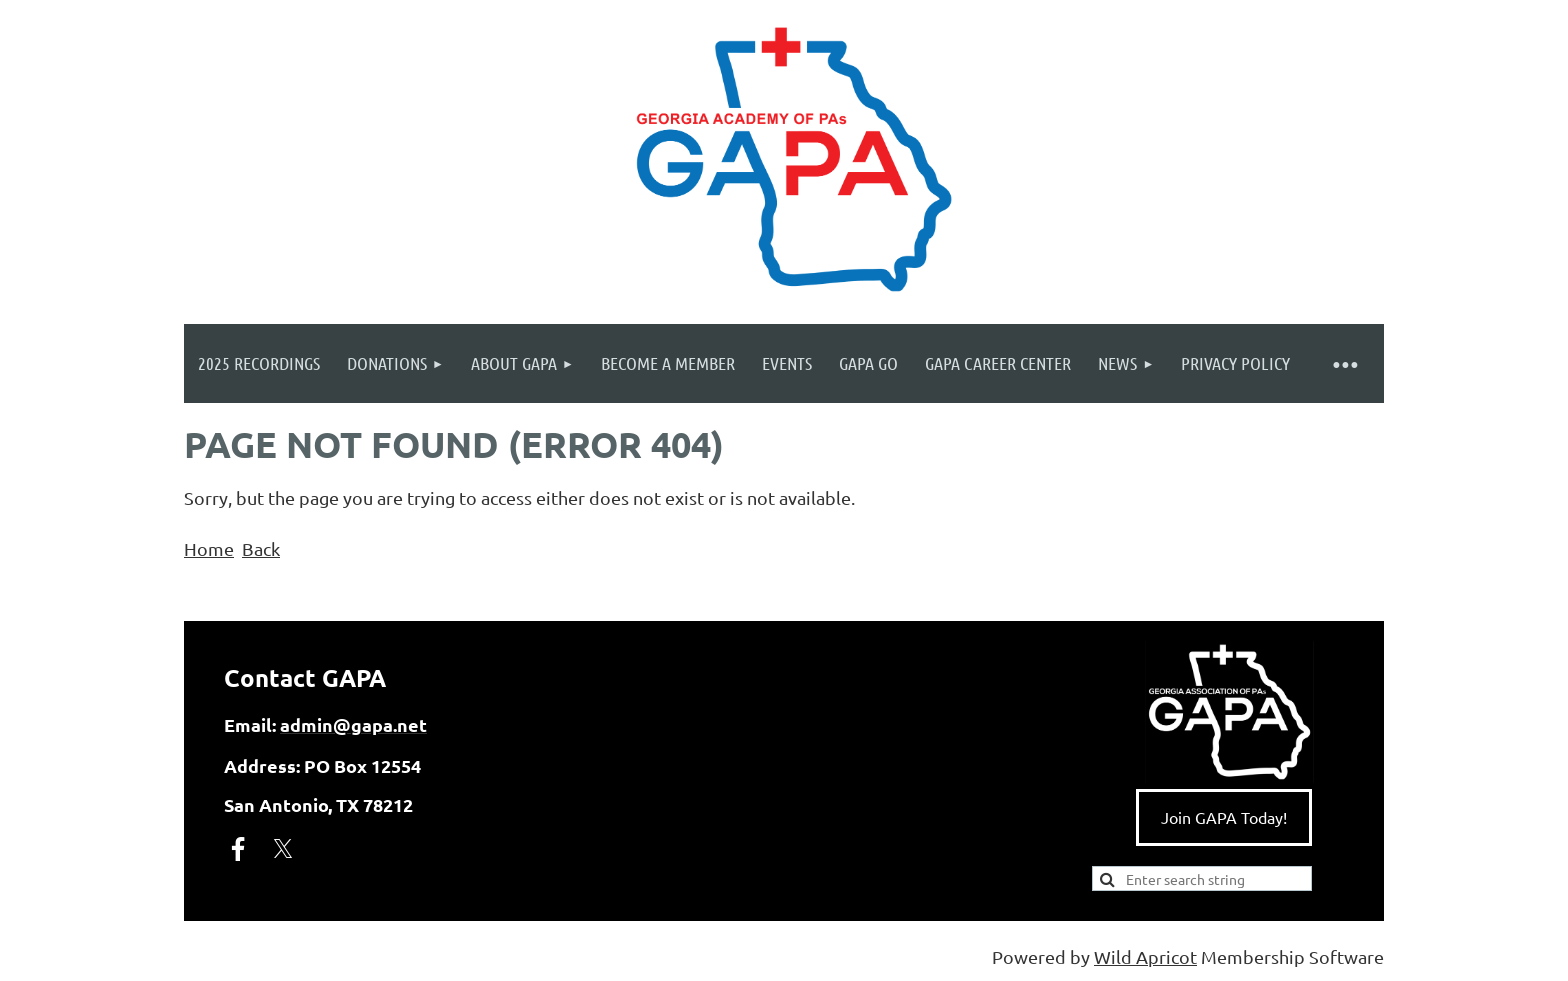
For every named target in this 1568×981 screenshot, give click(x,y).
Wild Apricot (1145, 956)
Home (209, 548)
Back (261, 548)
